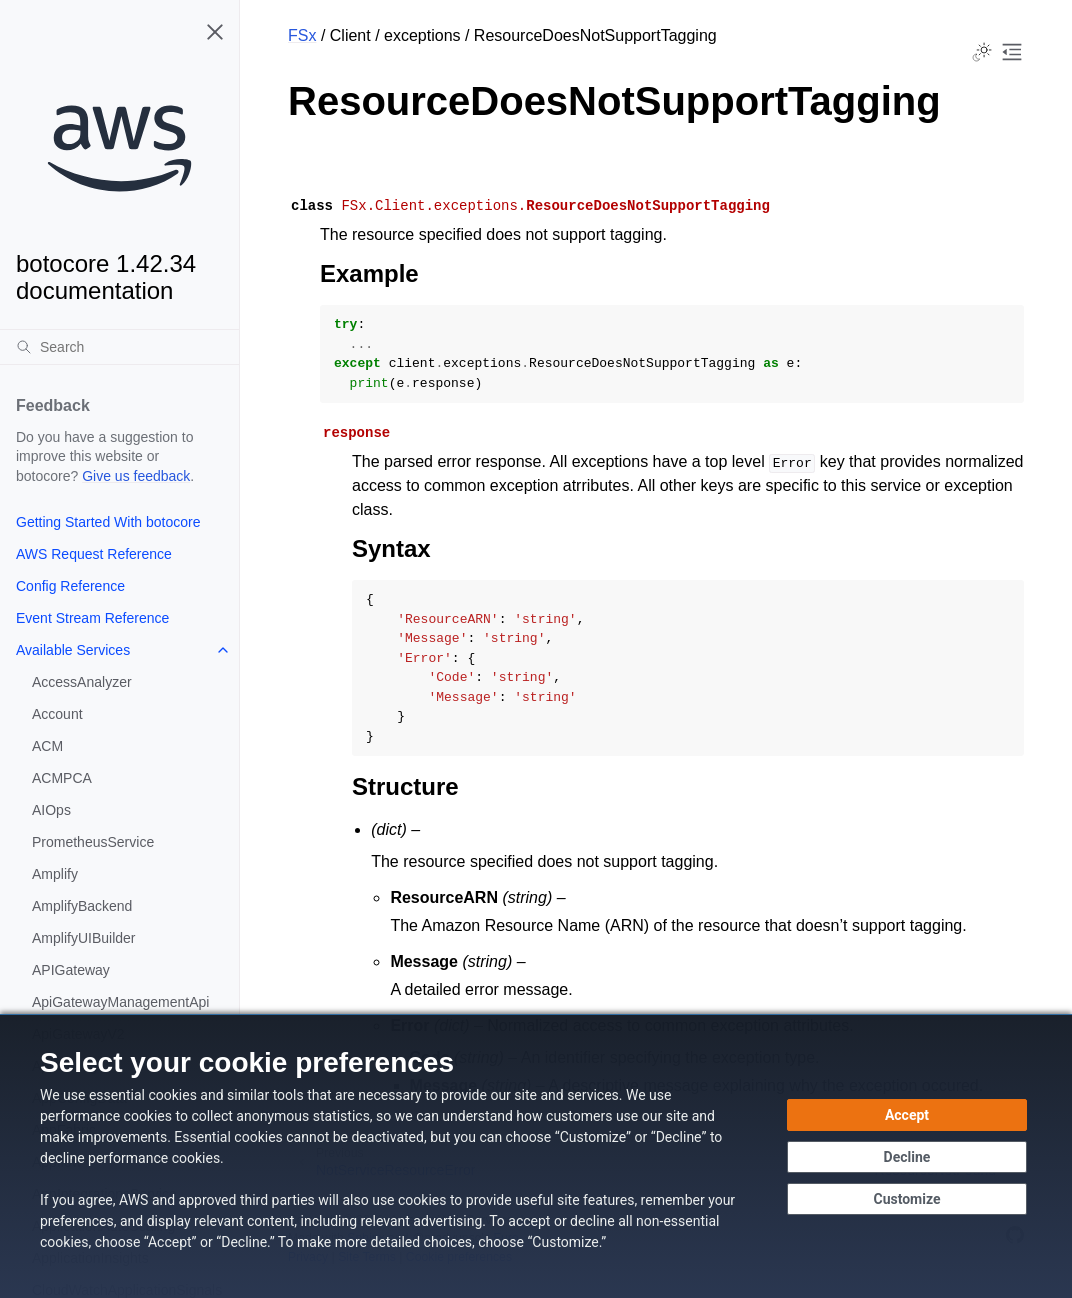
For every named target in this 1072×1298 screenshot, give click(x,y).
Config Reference (70, 586)
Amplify (55, 874)
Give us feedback (136, 476)
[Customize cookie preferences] (907, 1199)
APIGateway (71, 970)
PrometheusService (93, 842)
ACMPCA (62, 778)
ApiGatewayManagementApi (120, 1002)
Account (57, 714)
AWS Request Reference (94, 554)
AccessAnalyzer (82, 682)
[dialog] (536, 1156)
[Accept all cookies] (907, 1115)
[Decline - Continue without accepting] (907, 1157)
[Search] (119, 347)
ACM (47, 746)
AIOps (51, 810)
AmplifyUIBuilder (83, 938)
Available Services (73, 650)
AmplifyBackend (82, 906)
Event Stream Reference (92, 618)
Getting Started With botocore (108, 522)
